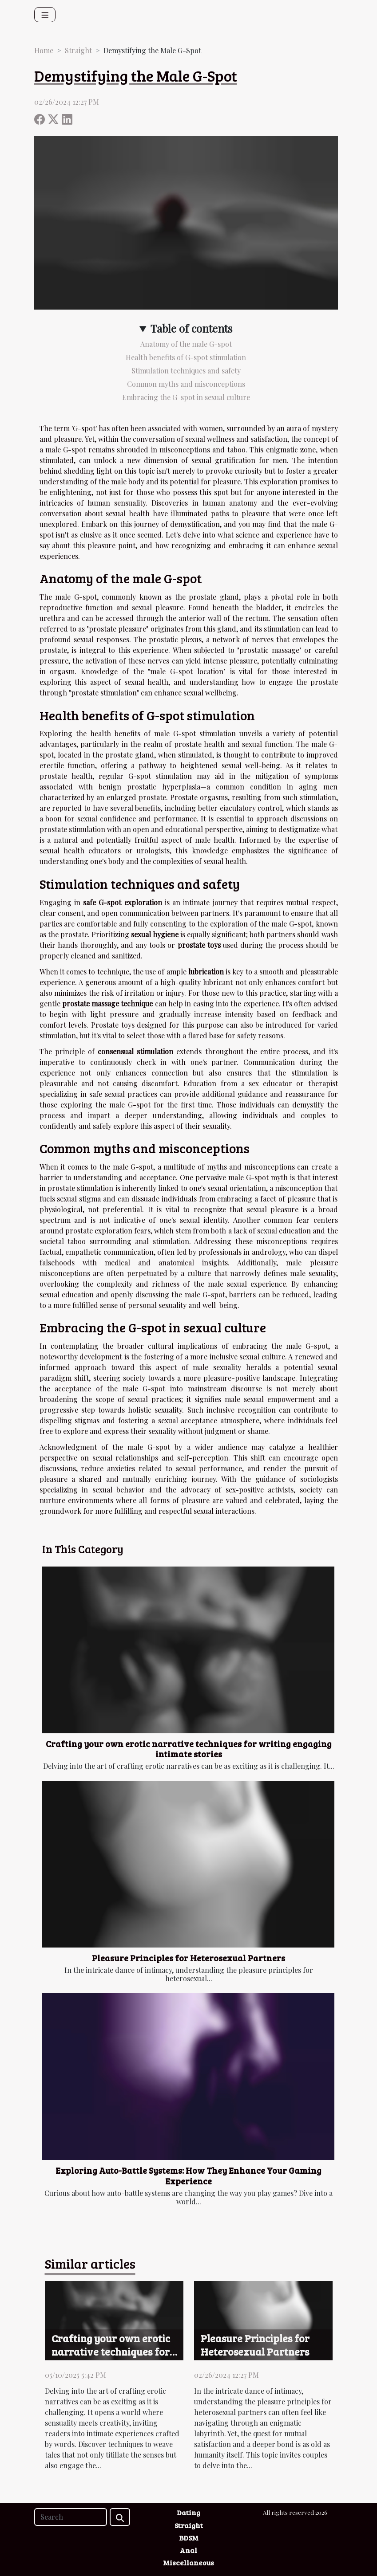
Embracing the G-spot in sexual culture (186, 397)
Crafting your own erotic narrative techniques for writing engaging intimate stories (189, 1748)
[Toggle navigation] (45, 14)
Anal (188, 2550)
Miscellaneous (188, 2562)
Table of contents (191, 328)
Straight (78, 50)
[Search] (70, 2517)
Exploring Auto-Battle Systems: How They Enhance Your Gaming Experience (188, 2175)
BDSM (188, 2537)
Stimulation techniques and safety (186, 370)
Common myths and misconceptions (186, 384)
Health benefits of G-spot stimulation (186, 357)
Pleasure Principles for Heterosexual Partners (188, 1957)
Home (43, 50)
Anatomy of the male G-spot (186, 344)
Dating (188, 2512)
